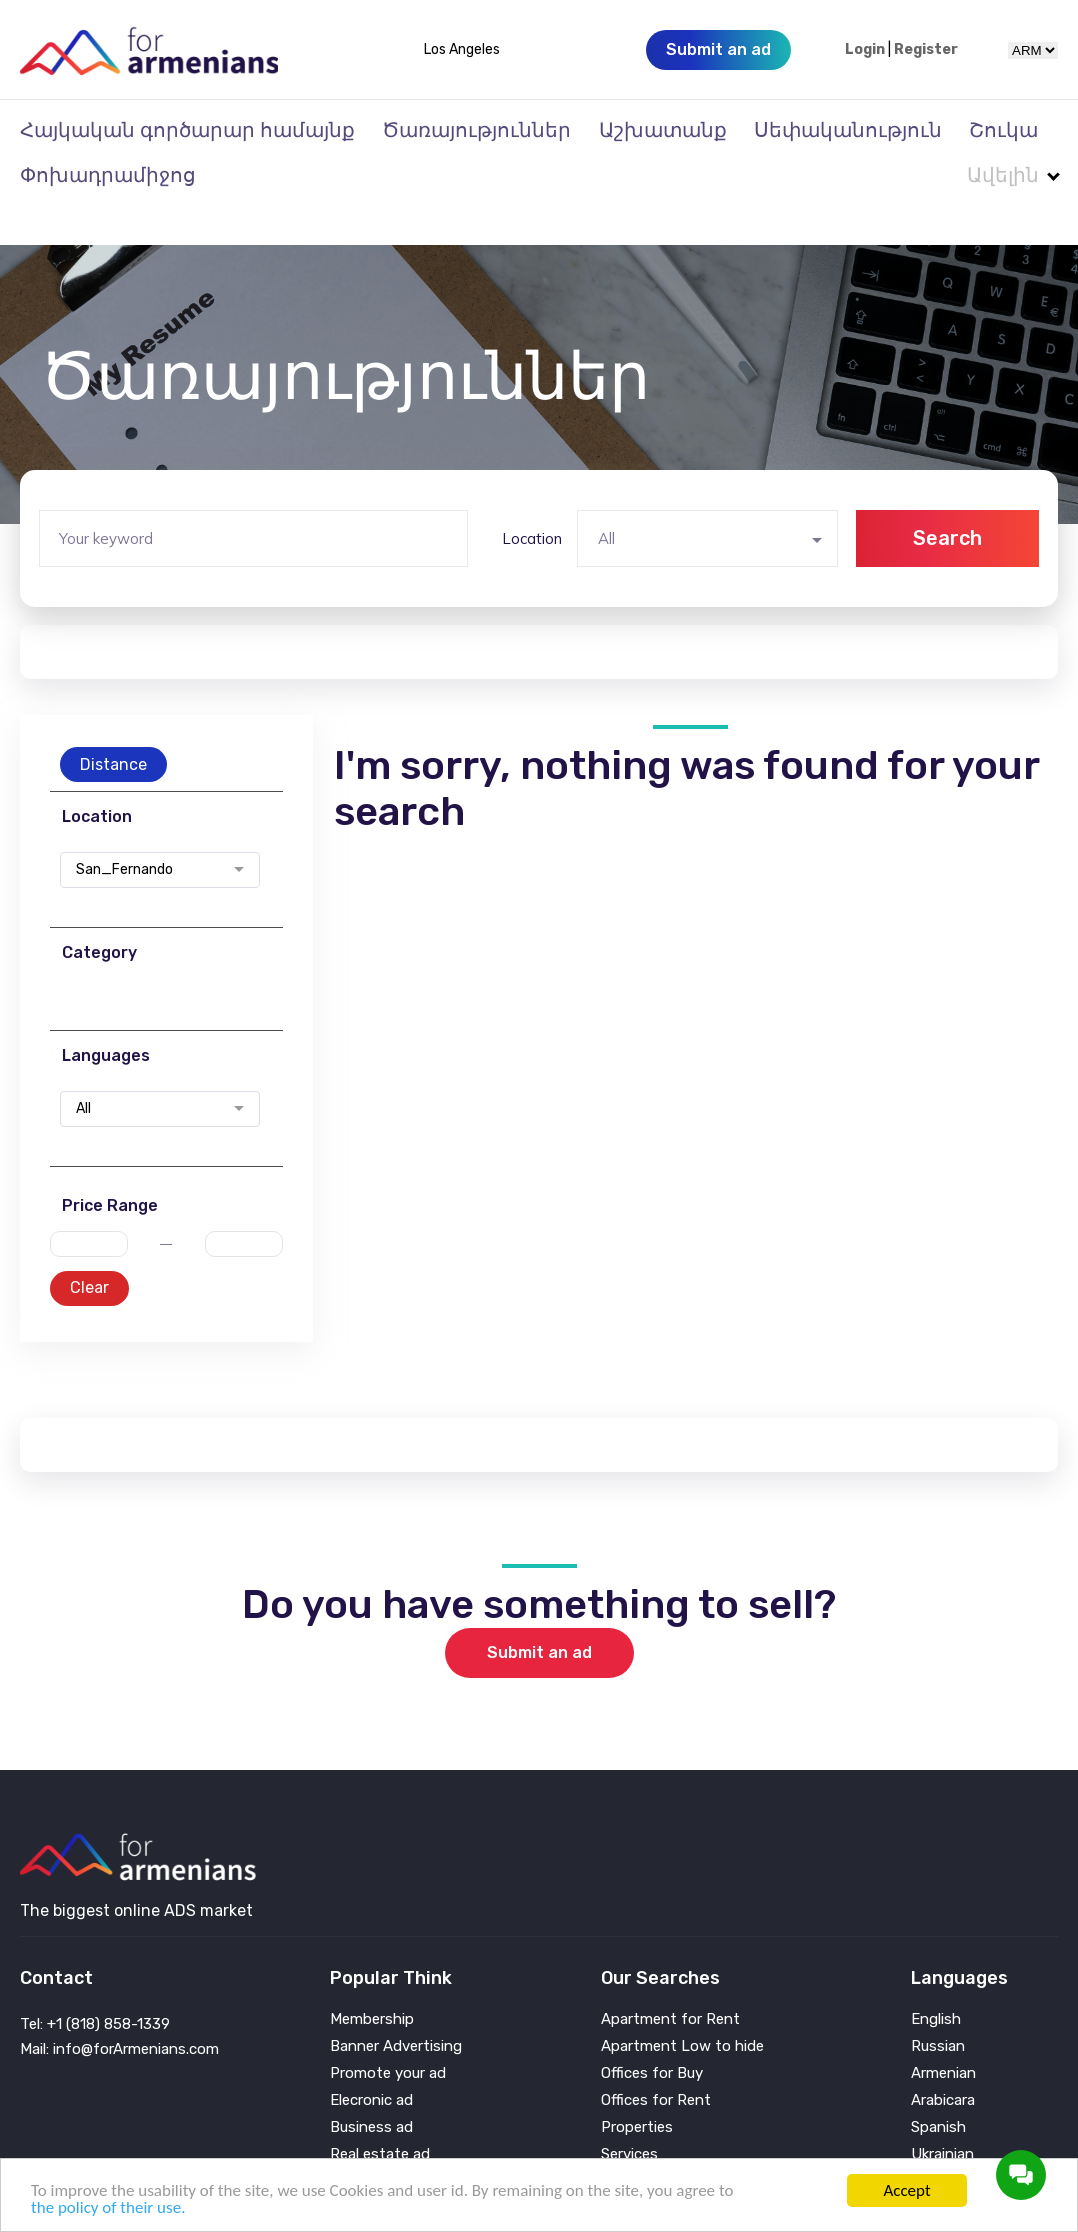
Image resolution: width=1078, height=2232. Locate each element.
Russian (938, 2006)
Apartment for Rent (670, 1979)
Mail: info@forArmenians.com (119, 2009)
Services (629, 2114)
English (936, 1979)
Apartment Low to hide (682, 2006)
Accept (906, 2190)
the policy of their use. (108, 2207)
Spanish (938, 2087)
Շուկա (1003, 130)
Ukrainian (942, 2114)
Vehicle (625, 2141)
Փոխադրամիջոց (108, 175)
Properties (637, 2087)
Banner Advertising (396, 2006)
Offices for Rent (656, 2060)
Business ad (371, 2087)
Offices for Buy (652, 2033)
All (83, 1069)
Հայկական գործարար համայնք (187, 130)
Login (865, 50)
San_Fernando (124, 830)
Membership (372, 1979)
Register (926, 50)
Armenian (943, 2033)
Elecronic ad (371, 2060)
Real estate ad (380, 2114)
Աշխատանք (663, 130)
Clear (89, 1247)
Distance (113, 724)
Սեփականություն (848, 130)
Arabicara (943, 2060)
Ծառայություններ (476, 130)
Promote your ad (388, 2033)
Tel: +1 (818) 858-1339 (95, 1984)
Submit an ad (539, 1612)
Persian (936, 2141)
